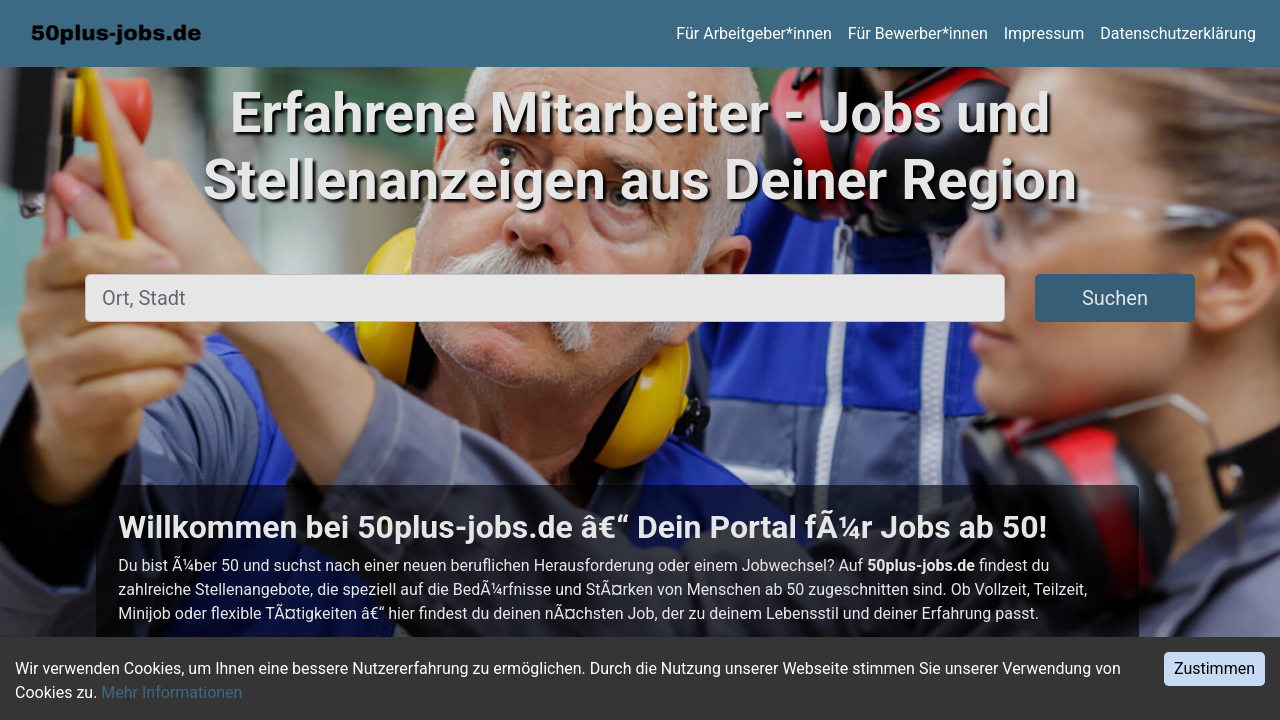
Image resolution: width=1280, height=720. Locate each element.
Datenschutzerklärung (1178, 33)
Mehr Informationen (171, 692)
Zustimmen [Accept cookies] (1214, 668)
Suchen (1115, 298)
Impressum (1044, 33)
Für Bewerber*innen (918, 33)
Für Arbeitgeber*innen (753, 33)
